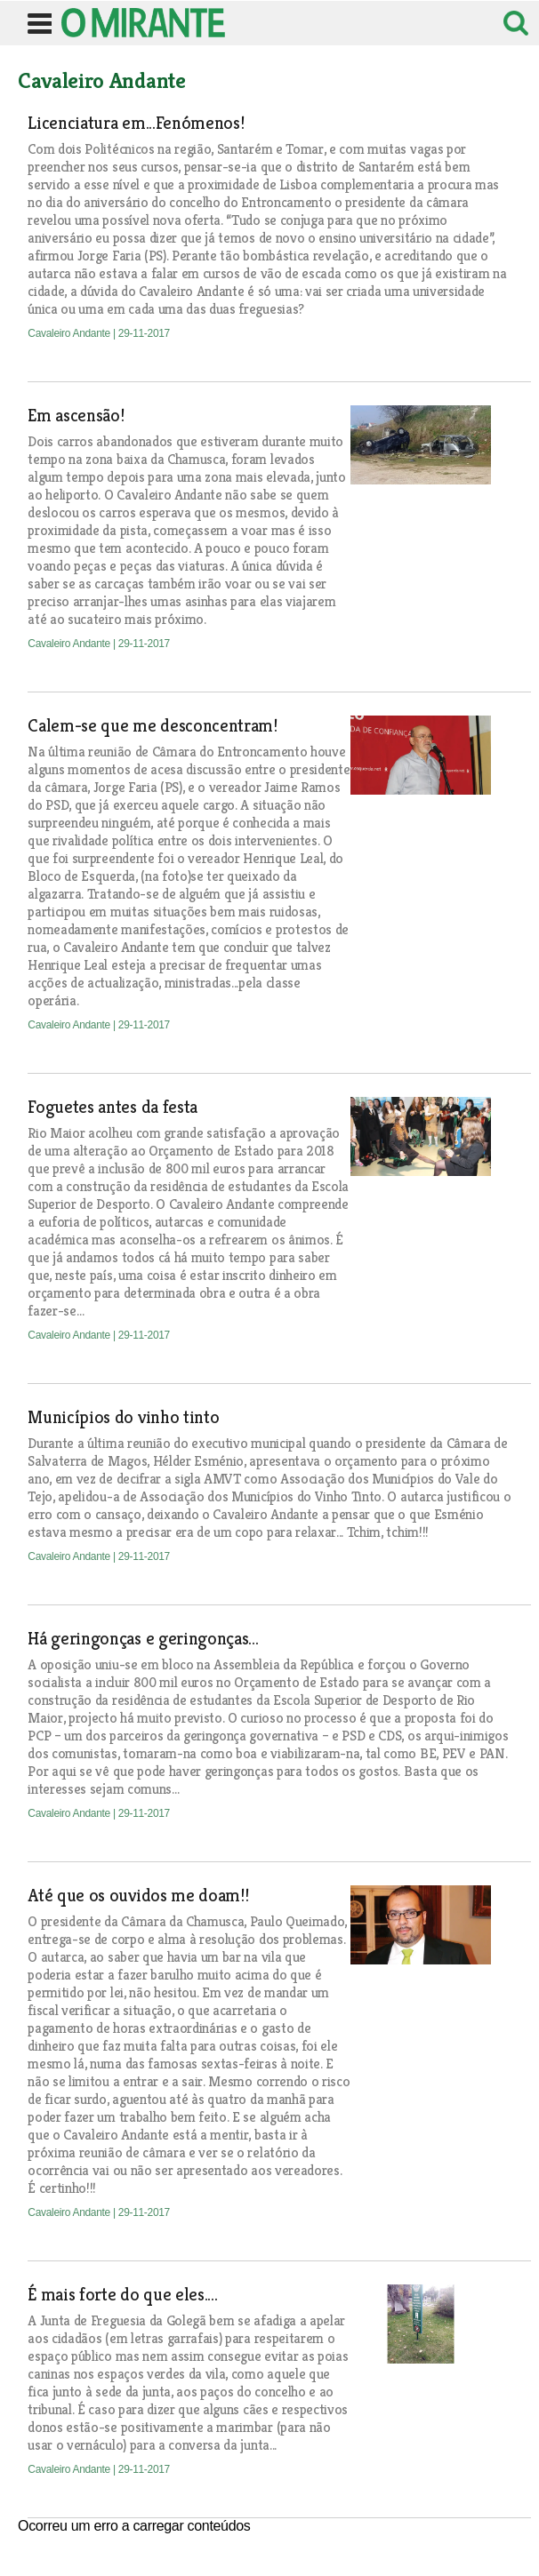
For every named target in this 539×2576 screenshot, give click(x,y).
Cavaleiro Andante (70, 333)
